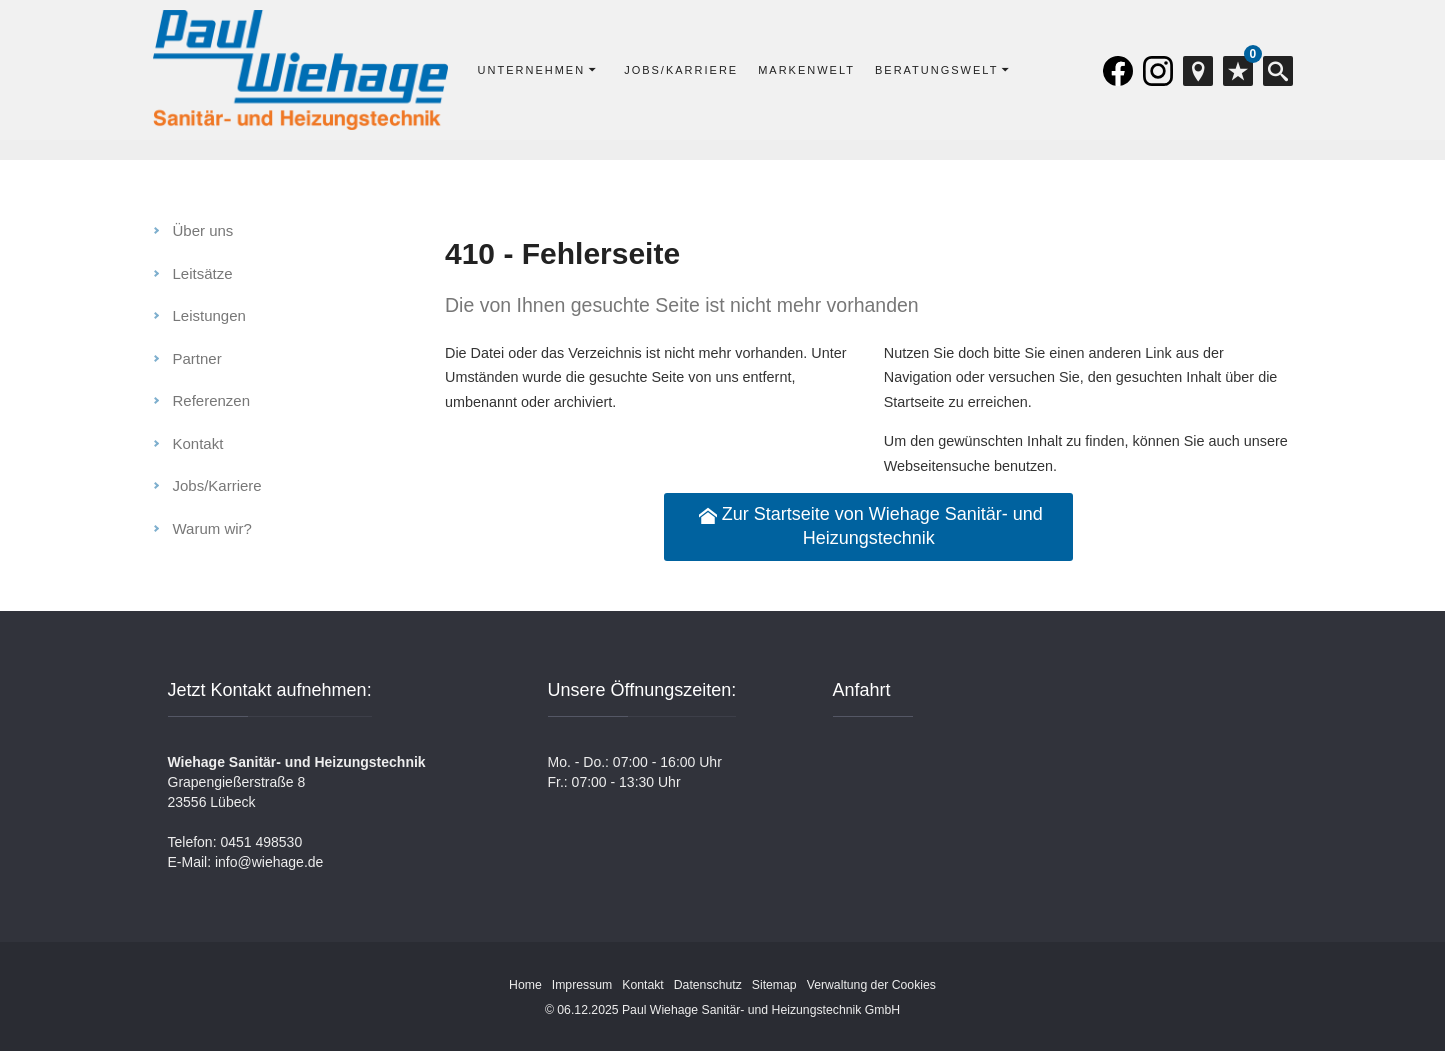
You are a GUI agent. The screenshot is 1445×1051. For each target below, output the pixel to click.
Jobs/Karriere (681, 70)
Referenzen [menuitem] (212, 400)
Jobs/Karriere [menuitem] (217, 485)
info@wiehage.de (269, 862)
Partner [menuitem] (197, 358)
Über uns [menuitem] (203, 230)
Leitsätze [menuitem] (203, 273)
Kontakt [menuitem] (198, 443)
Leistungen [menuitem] (209, 315)
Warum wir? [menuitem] (212, 528)
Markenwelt (806, 70)
